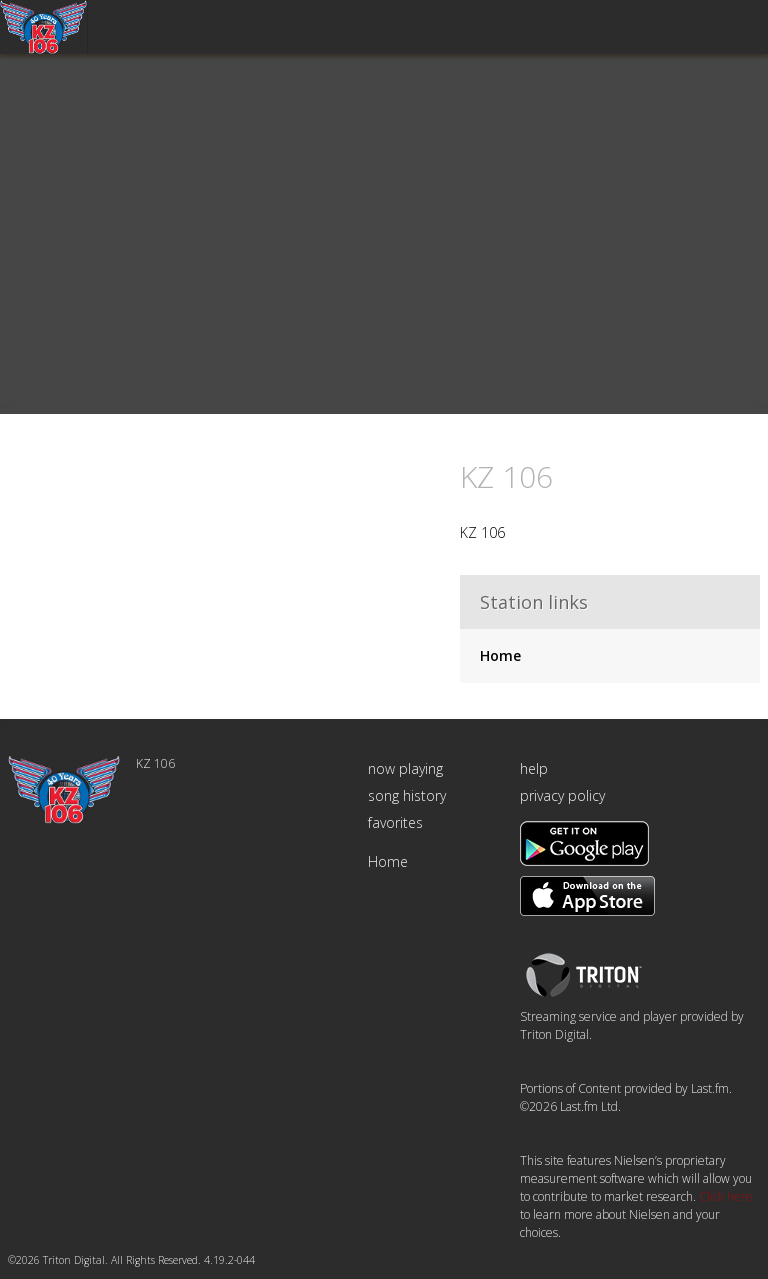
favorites (395, 822)
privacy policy (562, 795)
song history (407, 795)
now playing (405, 768)
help (534, 768)
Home (500, 655)
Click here (726, 1196)
